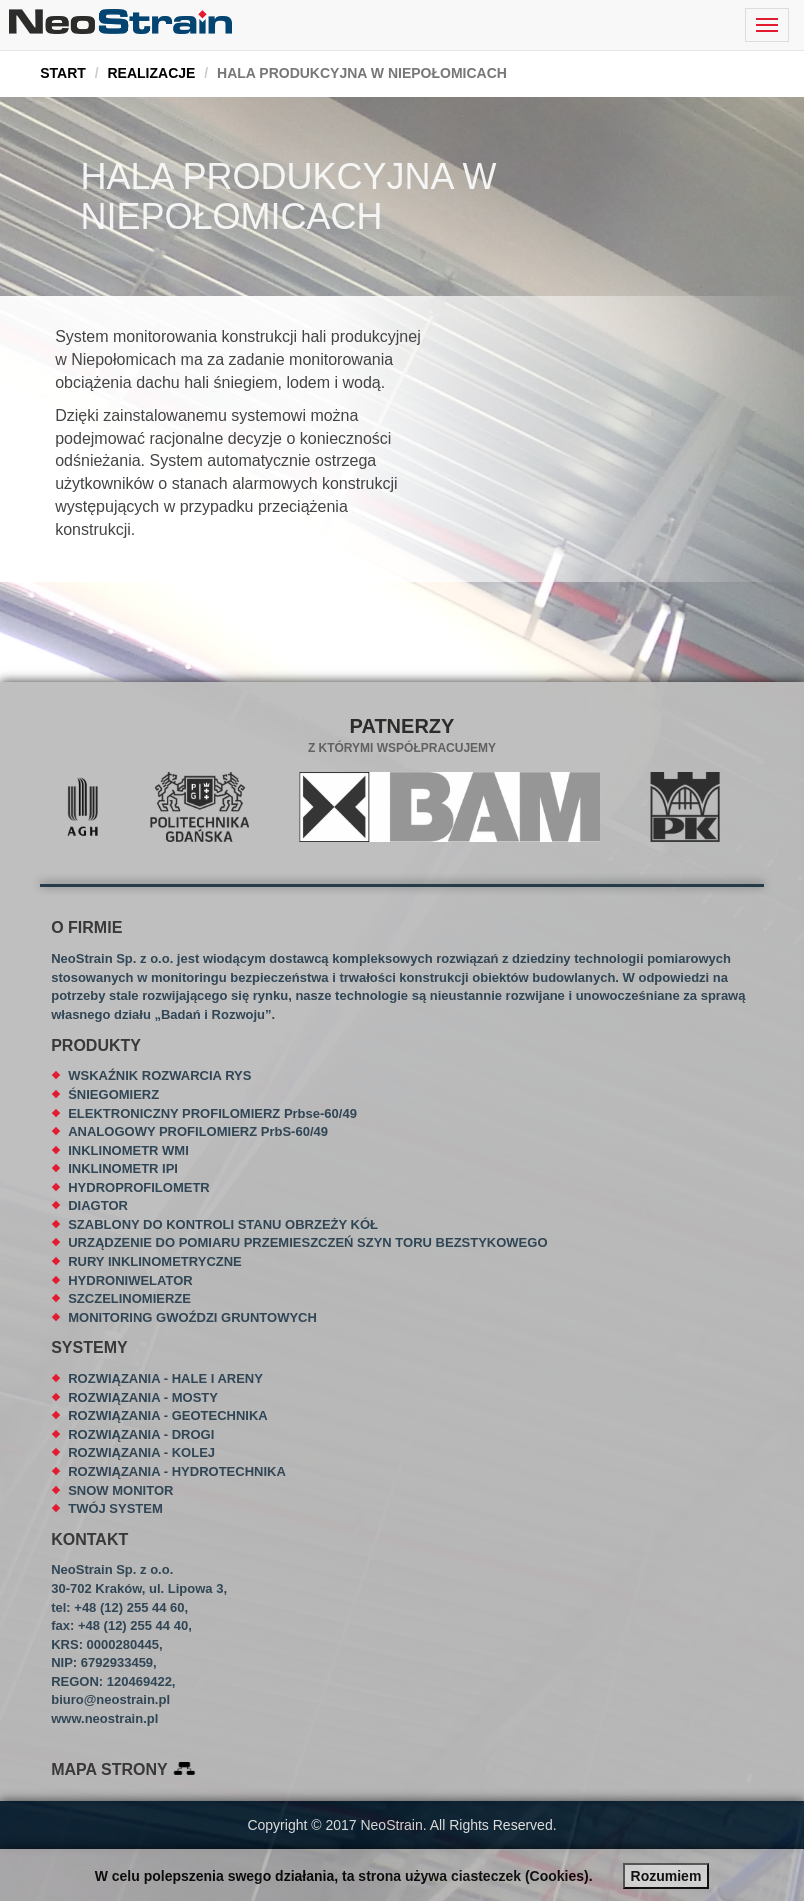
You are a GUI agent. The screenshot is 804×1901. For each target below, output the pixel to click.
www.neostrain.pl (104, 1718)
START (63, 73)
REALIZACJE (151, 73)
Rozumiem (666, 1876)
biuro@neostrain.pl (110, 1699)
